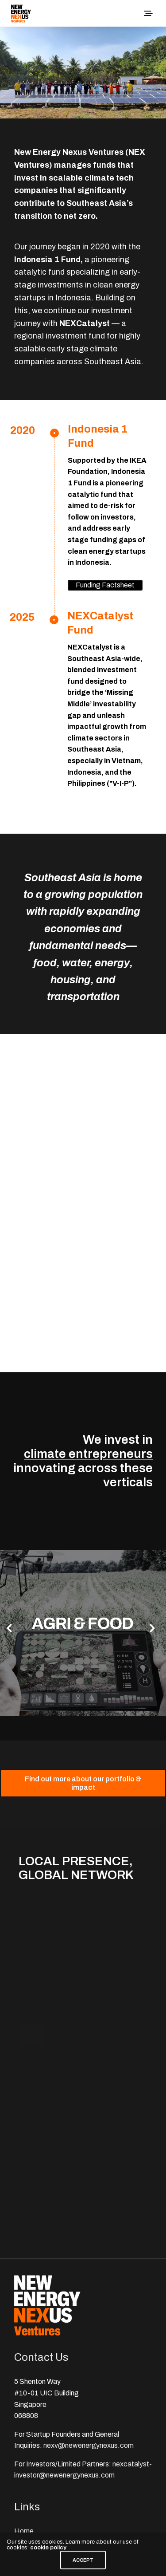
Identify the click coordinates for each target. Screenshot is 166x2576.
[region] (83, 72)
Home (24, 2531)
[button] (9, 1628)
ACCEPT (83, 2560)
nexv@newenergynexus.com (88, 2445)
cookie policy (48, 2547)
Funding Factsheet (105, 585)
